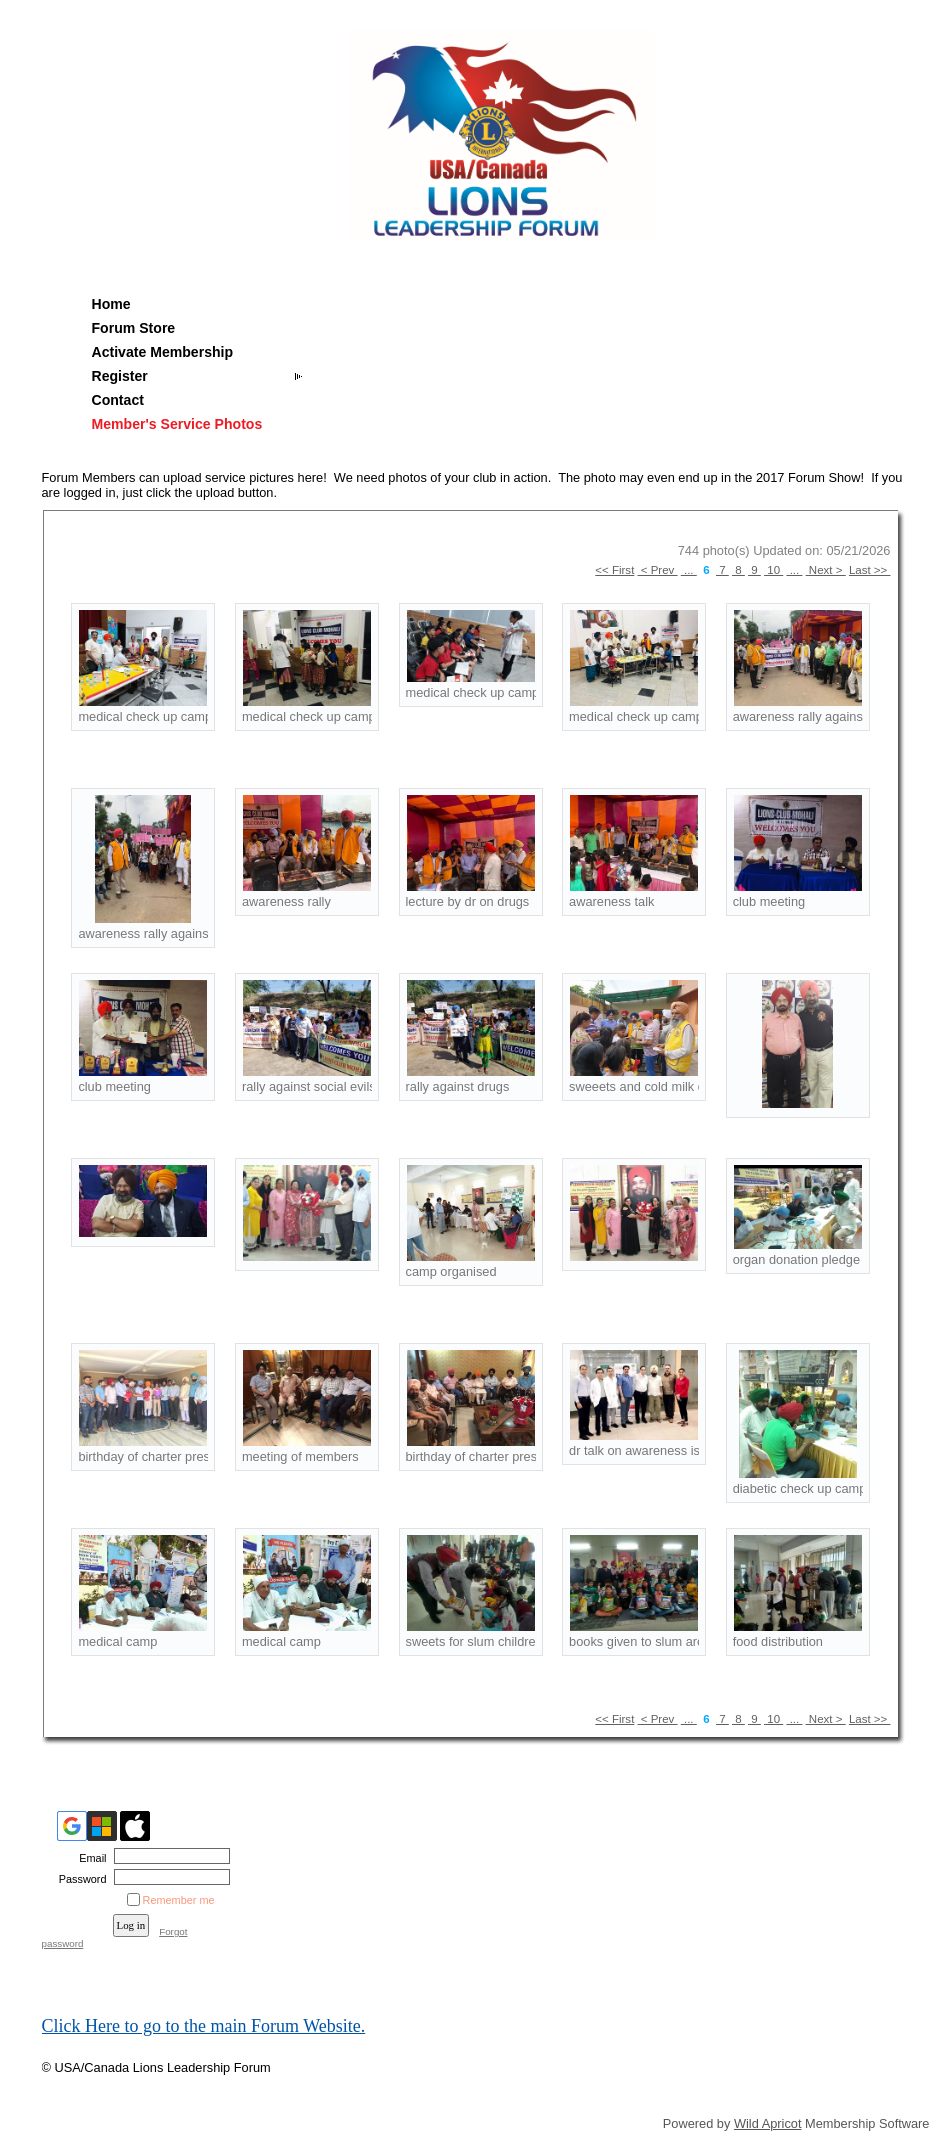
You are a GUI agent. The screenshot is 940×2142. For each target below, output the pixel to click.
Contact (118, 400)
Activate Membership (163, 352)
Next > (826, 570)
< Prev (658, 570)
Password (78, 1879)
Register (120, 376)
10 (773, 570)
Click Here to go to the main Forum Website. (204, 2026)
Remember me (179, 1900)
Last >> (870, 570)
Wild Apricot (768, 2123)
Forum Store (134, 328)
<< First (614, 570)
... (689, 570)
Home (111, 304)
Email (89, 1858)
